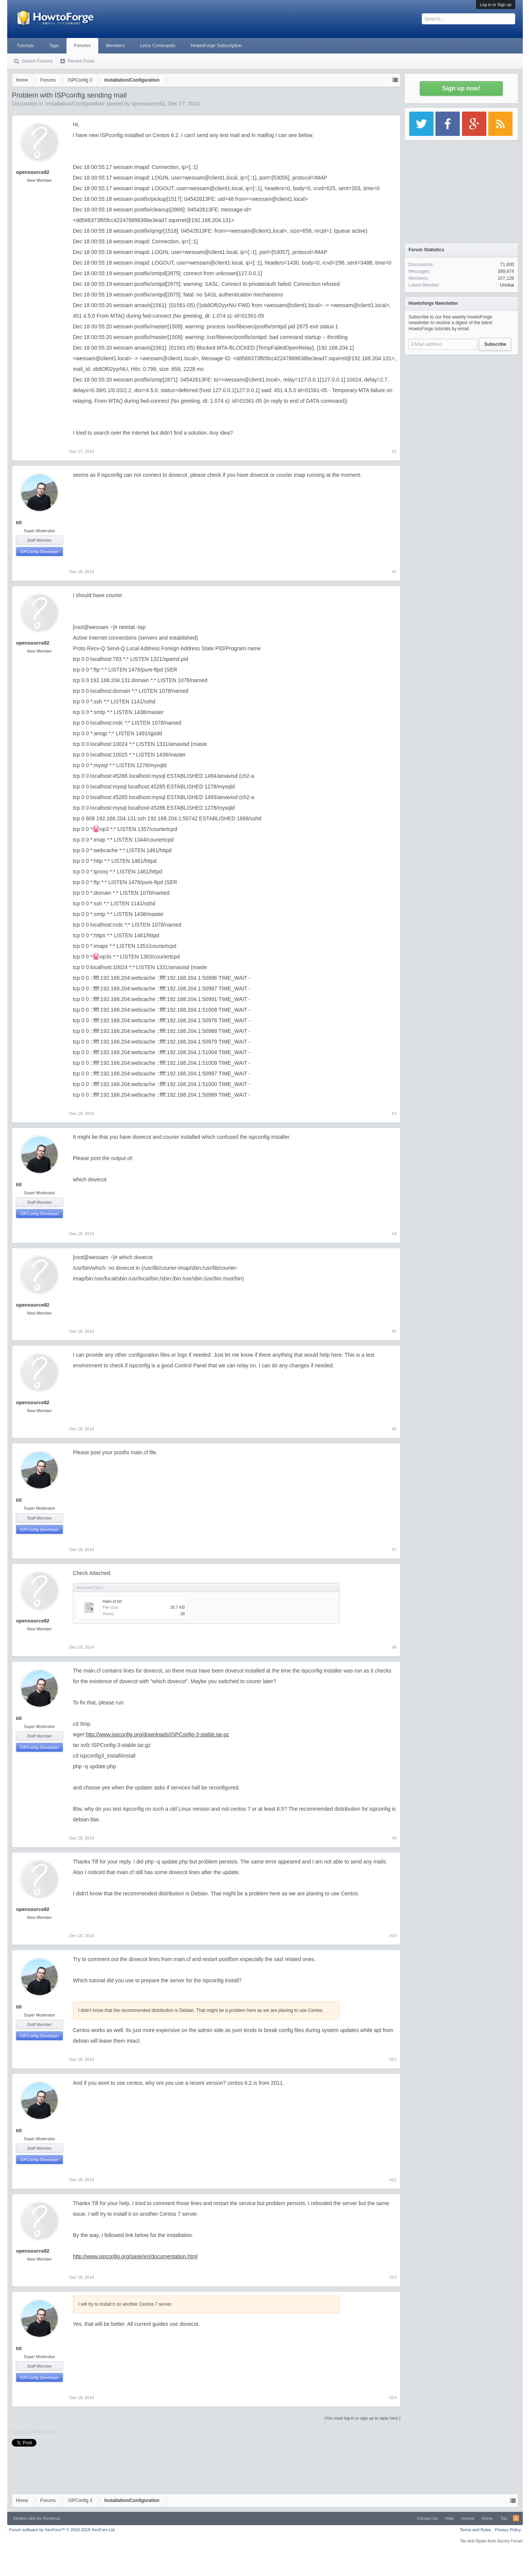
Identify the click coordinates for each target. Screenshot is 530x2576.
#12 (393, 2179)
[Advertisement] (461, 406)
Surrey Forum (510, 2540)
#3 (394, 1113)
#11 (393, 2059)
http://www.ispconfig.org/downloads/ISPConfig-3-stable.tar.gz (157, 1734)
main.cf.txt (112, 1601)
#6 (394, 1429)
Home (487, 2518)
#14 (393, 2397)
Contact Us (427, 2518)
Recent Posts (81, 61)
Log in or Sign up (495, 4)
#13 (393, 2277)
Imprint (467, 2518)
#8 (394, 1647)
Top (503, 2518)
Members (115, 45)
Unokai (507, 285)
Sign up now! (461, 88)
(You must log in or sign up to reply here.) (362, 2418)
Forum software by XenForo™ (62, 2529)
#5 (394, 1331)
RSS (516, 2518)
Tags (54, 45)
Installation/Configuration (75, 104)
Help (449, 2518)
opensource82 (148, 104)
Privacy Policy (508, 2529)
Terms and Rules (475, 2529)
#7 (394, 1549)
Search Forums (37, 61)
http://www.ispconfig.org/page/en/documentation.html (135, 2256)
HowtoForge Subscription (216, 45)
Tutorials (25, 45)
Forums (82, 45)
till (19, 522)
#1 (394, 451)
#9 (394, 1838)
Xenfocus (51, 2518)
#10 (393, 1935)
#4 (394, 1233)
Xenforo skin (24, 2518)
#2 (394, 571)
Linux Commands (157, 45)
